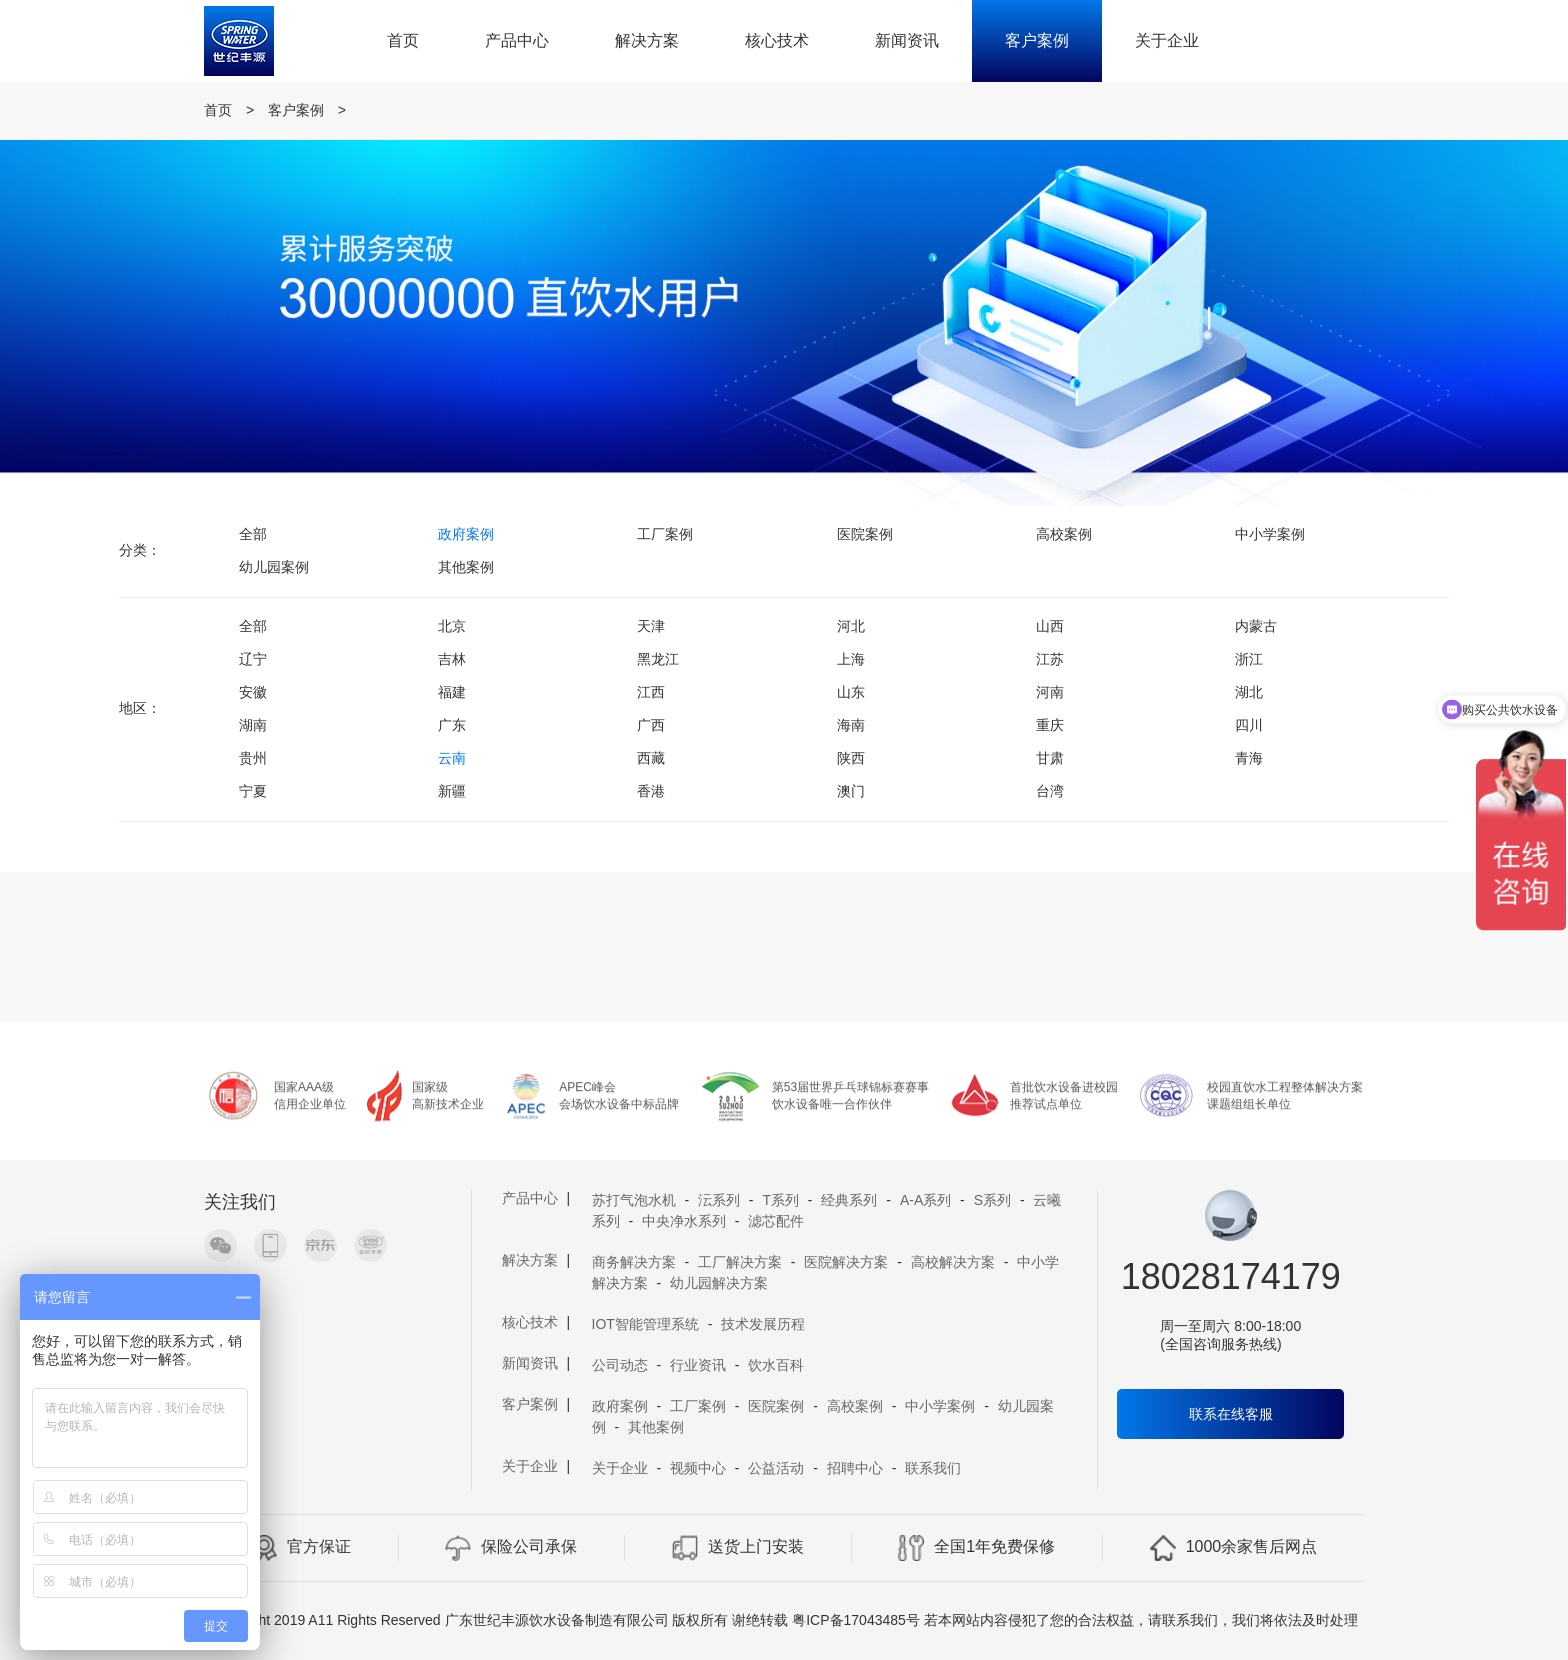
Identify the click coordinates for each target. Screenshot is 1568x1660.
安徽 (253, 692)
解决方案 (647, 40)
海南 (851, 725)
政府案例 (466, 534)
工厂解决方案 (740, 1262)
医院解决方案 (846, 1262)
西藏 (651, 758)
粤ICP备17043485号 (856, 1620)
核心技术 (777, 40)
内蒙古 (1256, 626)
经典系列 (849, 1200)
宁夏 (253, 791)
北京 (452, 626)
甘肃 (1050, 758)
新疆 (452, 791)
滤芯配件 (776, 1221)
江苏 (1050, 659)
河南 (1050, 692)
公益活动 (776, 1468)
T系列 (780, 1200)
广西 (651, 725)
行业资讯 (698, 1365)
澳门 (851, 791)
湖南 (253, 725)
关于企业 (1167, 40)
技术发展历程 (763, 1324)
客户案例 (1037, 40)
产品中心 (517, 40)
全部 (253, 534)
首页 (403, 40)
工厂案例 (665, 534)
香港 (651, 791)
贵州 (253, 758)
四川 (1249, 725)
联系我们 (933, 1468)
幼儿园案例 (274, 567)
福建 (452, 692)
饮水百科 (776, 1365)
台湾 (1050, 791)
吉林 (452, 659)
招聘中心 (855, 1468)
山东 (851, 692)
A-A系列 (925, 1200)
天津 (651, 626)
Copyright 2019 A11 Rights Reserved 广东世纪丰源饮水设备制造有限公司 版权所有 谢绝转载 (499, 1620)
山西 (1050, 626)
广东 (452, 725)
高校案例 (1064, 534)
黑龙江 (658, 659)
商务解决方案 (634, 1262)
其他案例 (466, 567)
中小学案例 (1270, 534)
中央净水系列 (684, 1221)
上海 (851, 659)
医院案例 (865, 534)
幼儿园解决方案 (719, 1283)
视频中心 (698, 1468)
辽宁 (253, 659)
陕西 (851, 758)
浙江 (1249, 659)
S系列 (992, 1200)
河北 (851, 626)
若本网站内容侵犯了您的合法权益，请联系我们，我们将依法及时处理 (1141, 1620)
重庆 (1050, 725)
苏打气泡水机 (634, 1200)
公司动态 (620, 1365)
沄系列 (719, 1200)
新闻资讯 (907, 40)
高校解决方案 (953, 1262)
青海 (1249, 758)
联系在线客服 (1231, 1414)
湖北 (1249, 692)
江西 (651, 692)
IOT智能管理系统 (645, 1324)
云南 (452, 758)
